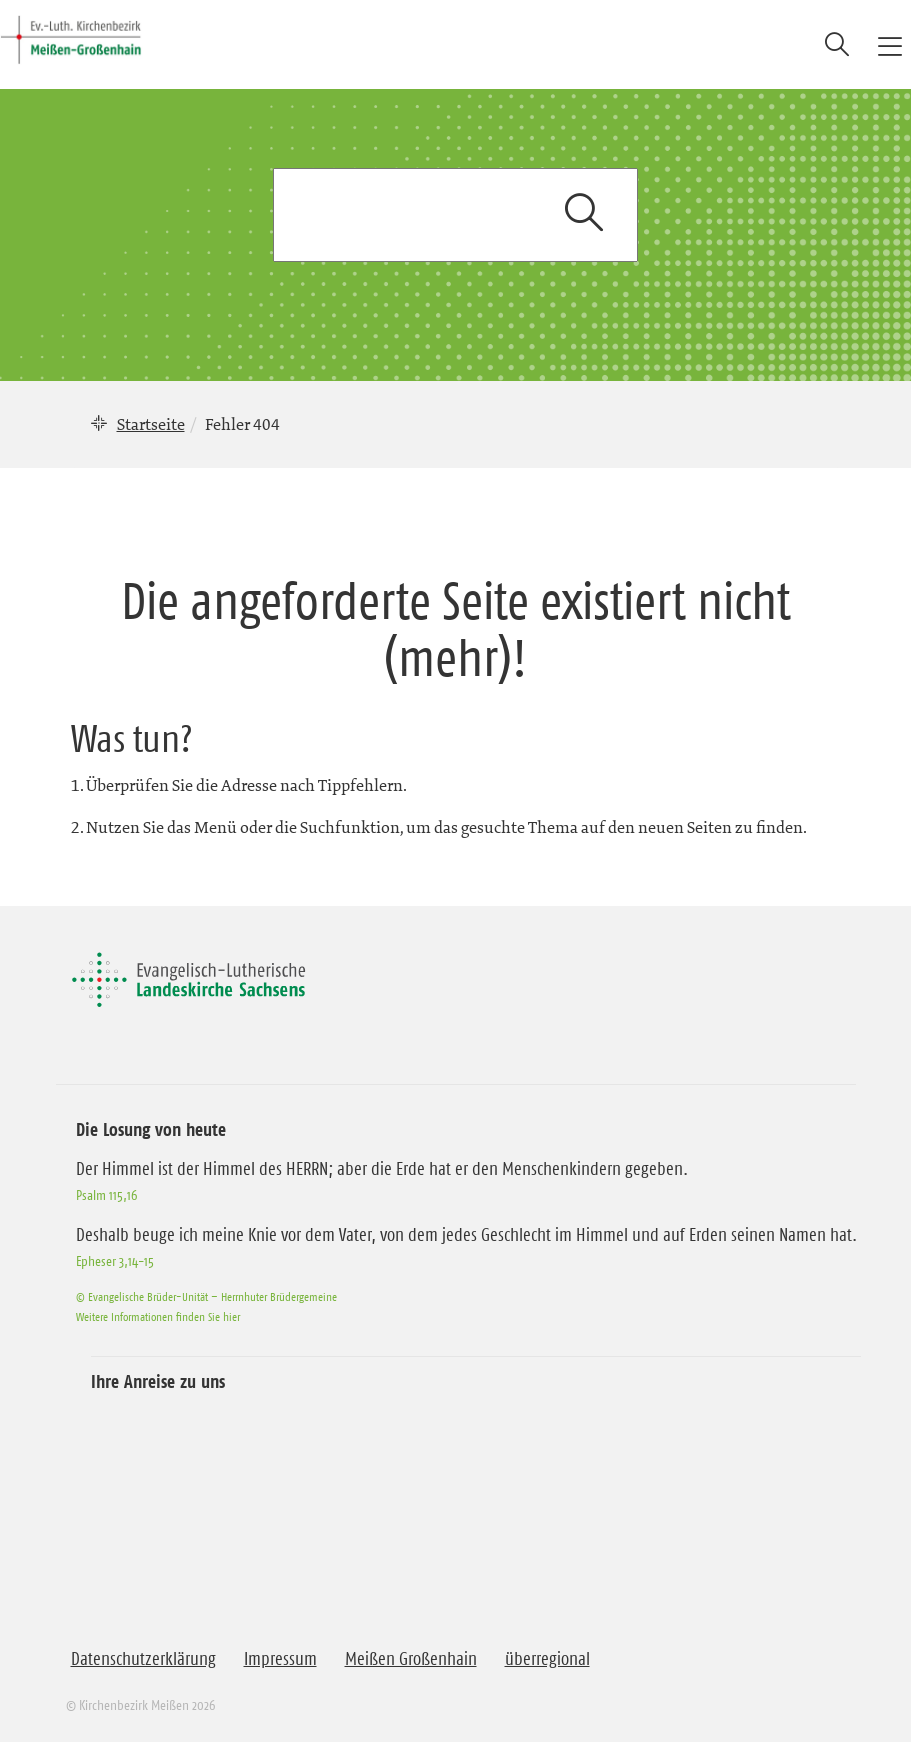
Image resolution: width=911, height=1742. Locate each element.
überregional (547, 1659)
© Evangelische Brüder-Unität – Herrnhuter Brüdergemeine (206, 1296)
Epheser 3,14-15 (115, 1261)
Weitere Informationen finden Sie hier (158, 1316)
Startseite (151, 424)
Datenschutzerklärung (143, 1659)
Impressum (280, 1659)
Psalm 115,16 (106, 1195)
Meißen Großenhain (411, 1659)
